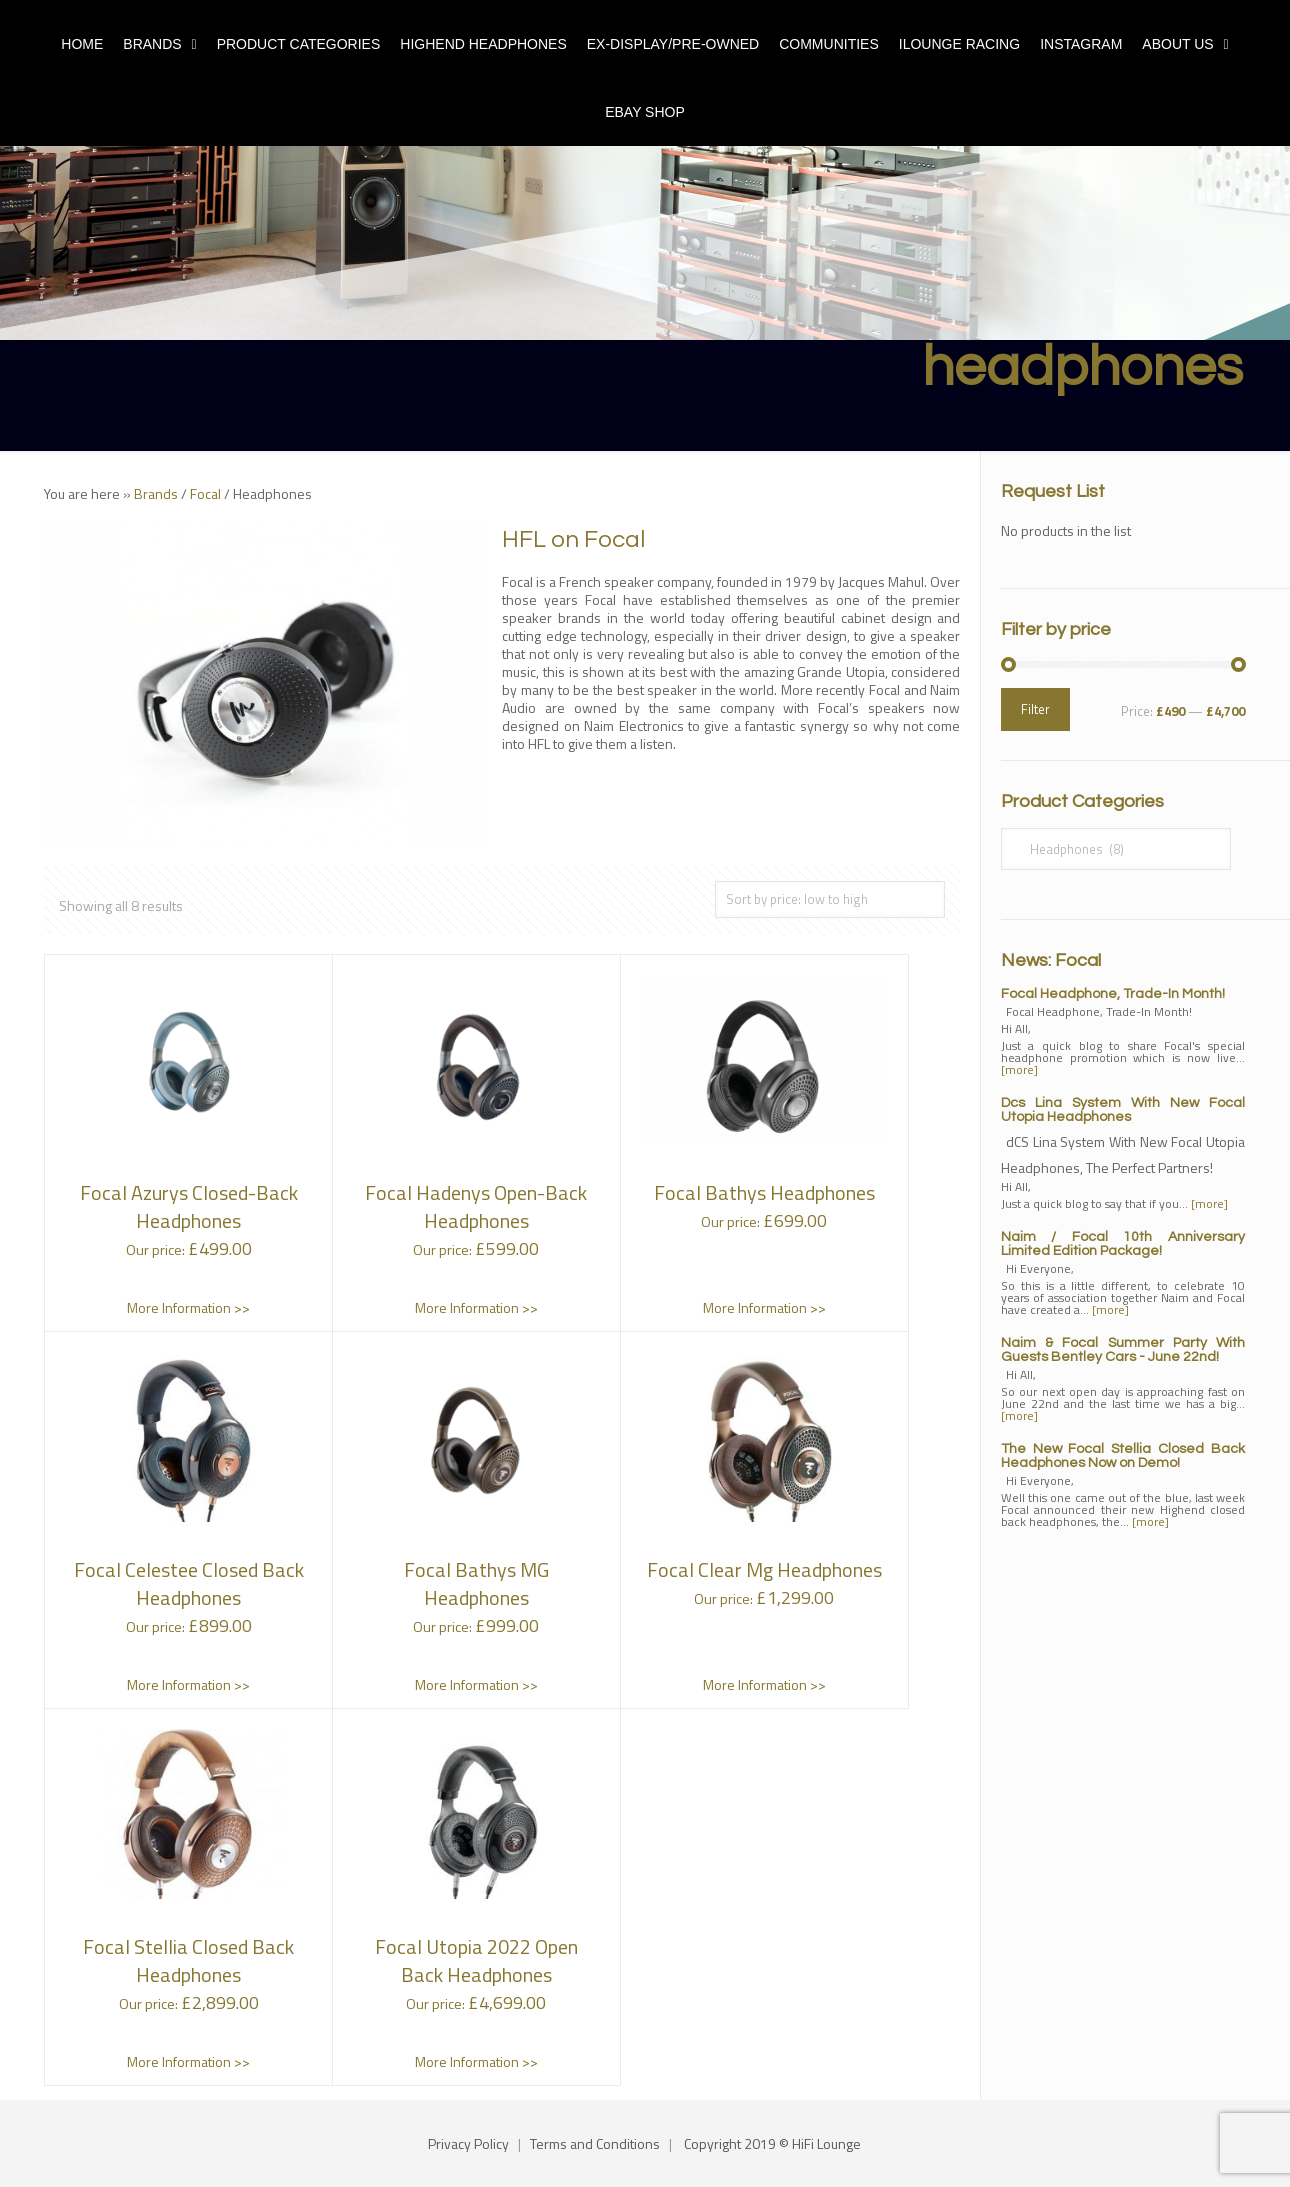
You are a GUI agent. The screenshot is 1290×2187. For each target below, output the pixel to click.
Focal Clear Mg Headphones (764, 1569)
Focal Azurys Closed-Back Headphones (189, 1206)
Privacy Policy (468, 2143)
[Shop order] (830, 899)
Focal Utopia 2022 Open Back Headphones (476, 1960)
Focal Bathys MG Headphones (476, 1583)
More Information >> (188, 1307)
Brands (156, 493)
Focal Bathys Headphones (764, 1192)
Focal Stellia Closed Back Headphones (188, 1960)
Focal (205, 493)
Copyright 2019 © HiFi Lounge (772, 2143)
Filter (1035, 709)
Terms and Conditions (595, 2143)
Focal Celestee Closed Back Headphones (189, 1583)
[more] (1019, 1069)
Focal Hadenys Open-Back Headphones (476, 1206)
